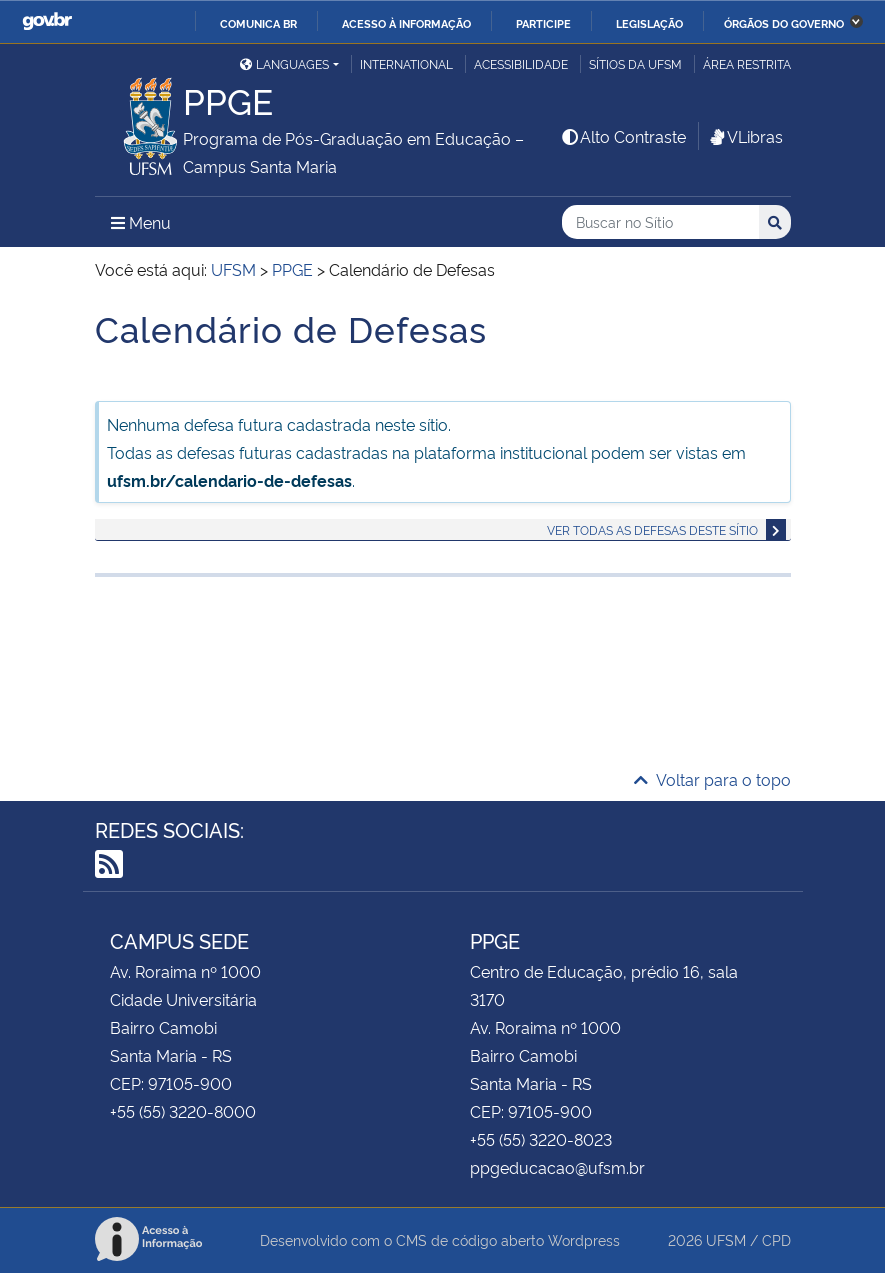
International (406, 63)
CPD (776, 1239)
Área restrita (747, 63)
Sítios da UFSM (635, 63)
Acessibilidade (521, 63)
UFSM (726, 1239)
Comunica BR (258, 23)
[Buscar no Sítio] (660, 222)
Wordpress (584, 1239)
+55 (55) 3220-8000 (183, 1111)
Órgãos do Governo (784, 23)
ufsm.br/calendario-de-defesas (229, 480)
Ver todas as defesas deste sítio (652, 529)
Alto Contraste (623, 136)
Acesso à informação (406, 23)
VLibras (745, 136)
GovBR (47, 21)
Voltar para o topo (712, 779)
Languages (284, 63)
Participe (543, 23)
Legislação (649, 23)
